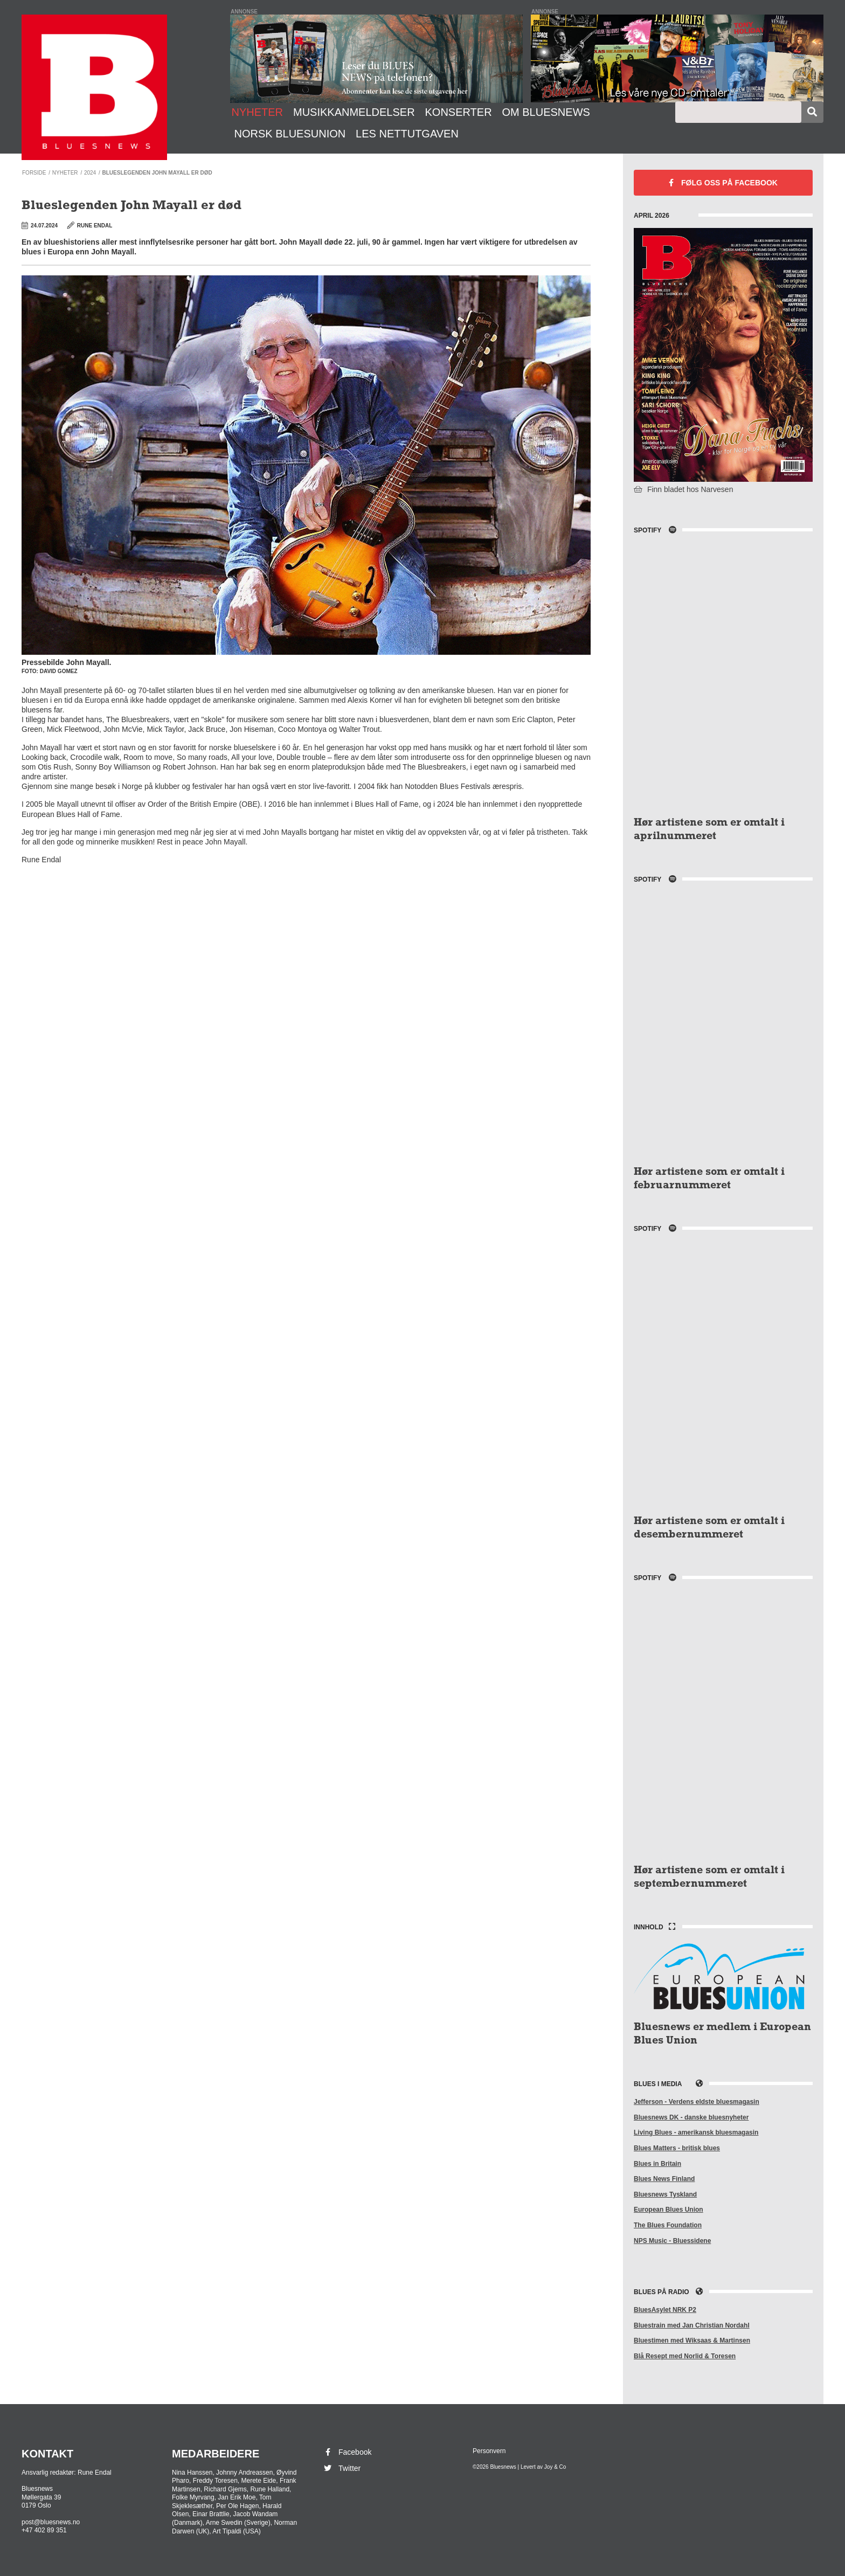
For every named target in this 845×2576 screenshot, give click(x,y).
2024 (90, 173)
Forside (34, 173)
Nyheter (257, 112)
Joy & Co (555, 2467)
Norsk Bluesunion (290, 134)
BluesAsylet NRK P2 (665, 2310)
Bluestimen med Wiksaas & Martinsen (692, 2340)
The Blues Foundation (668, 2225)
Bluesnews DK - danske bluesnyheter (691, 2117)
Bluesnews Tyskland (665, 2194)
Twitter (341, 2468)
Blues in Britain (657, 2164)
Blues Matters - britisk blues (677, 2148)
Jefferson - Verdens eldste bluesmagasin (696, 2102)
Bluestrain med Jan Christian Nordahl (692, 2325)
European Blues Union (668, 2209)
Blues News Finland (664, 2179)
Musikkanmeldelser (354, 112)
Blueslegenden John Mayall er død (157, 173)
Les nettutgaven (407, 134)
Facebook (723, 182)
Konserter (458, 112)
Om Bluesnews (546, 112)
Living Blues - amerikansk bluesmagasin (696, 2132)
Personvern (489, 2451)
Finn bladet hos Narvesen (683, 489)
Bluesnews (94, 87)
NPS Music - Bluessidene (672, 2241)
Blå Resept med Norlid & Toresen (685, 2356)
